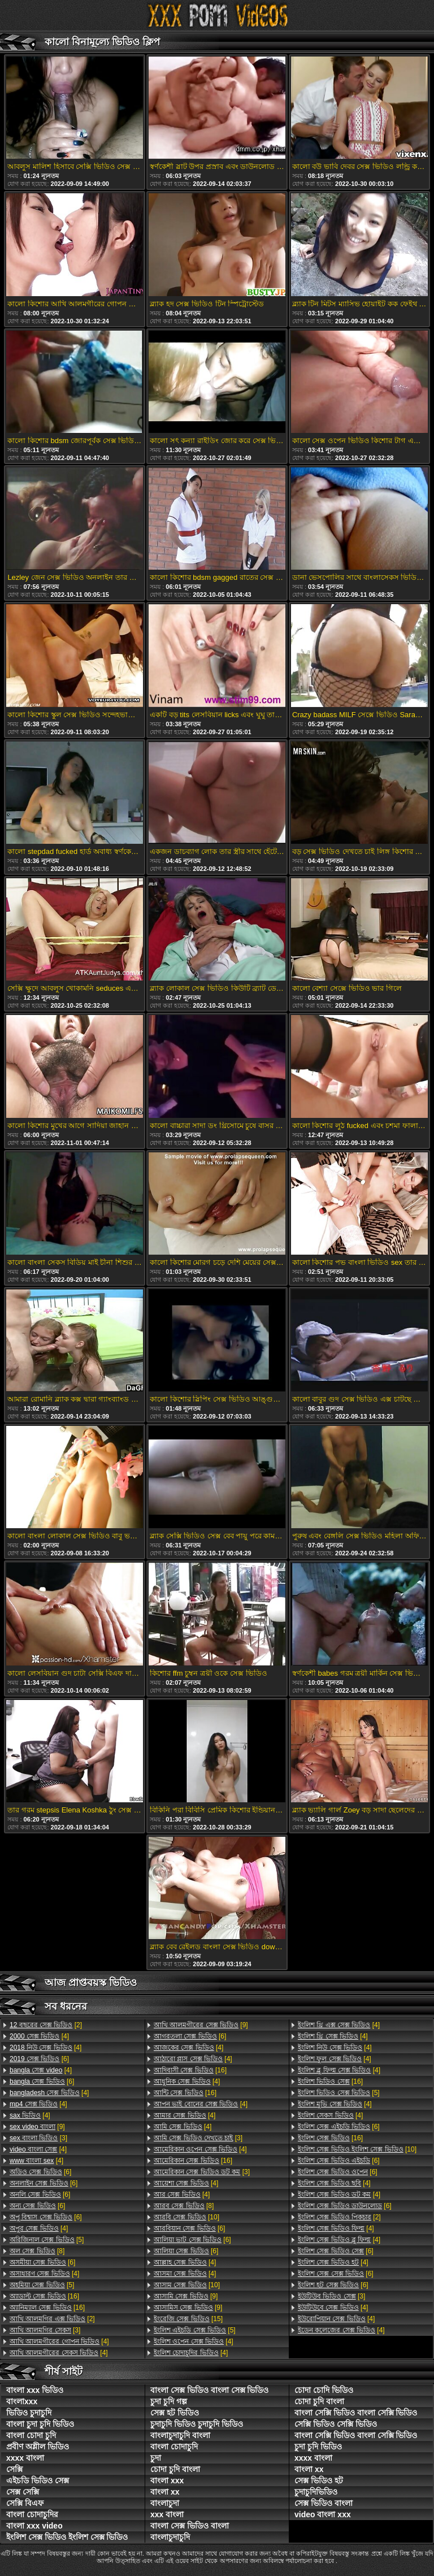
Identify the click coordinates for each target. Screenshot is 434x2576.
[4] (39, 2036)
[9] (37, 2127)
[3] (38, 2138)
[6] (39, 2059)
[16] (44, 2296)
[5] (47, 2240)
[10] (186, 2217)
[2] (46, 2025)
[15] (188, 2319)
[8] (37, 2251)
